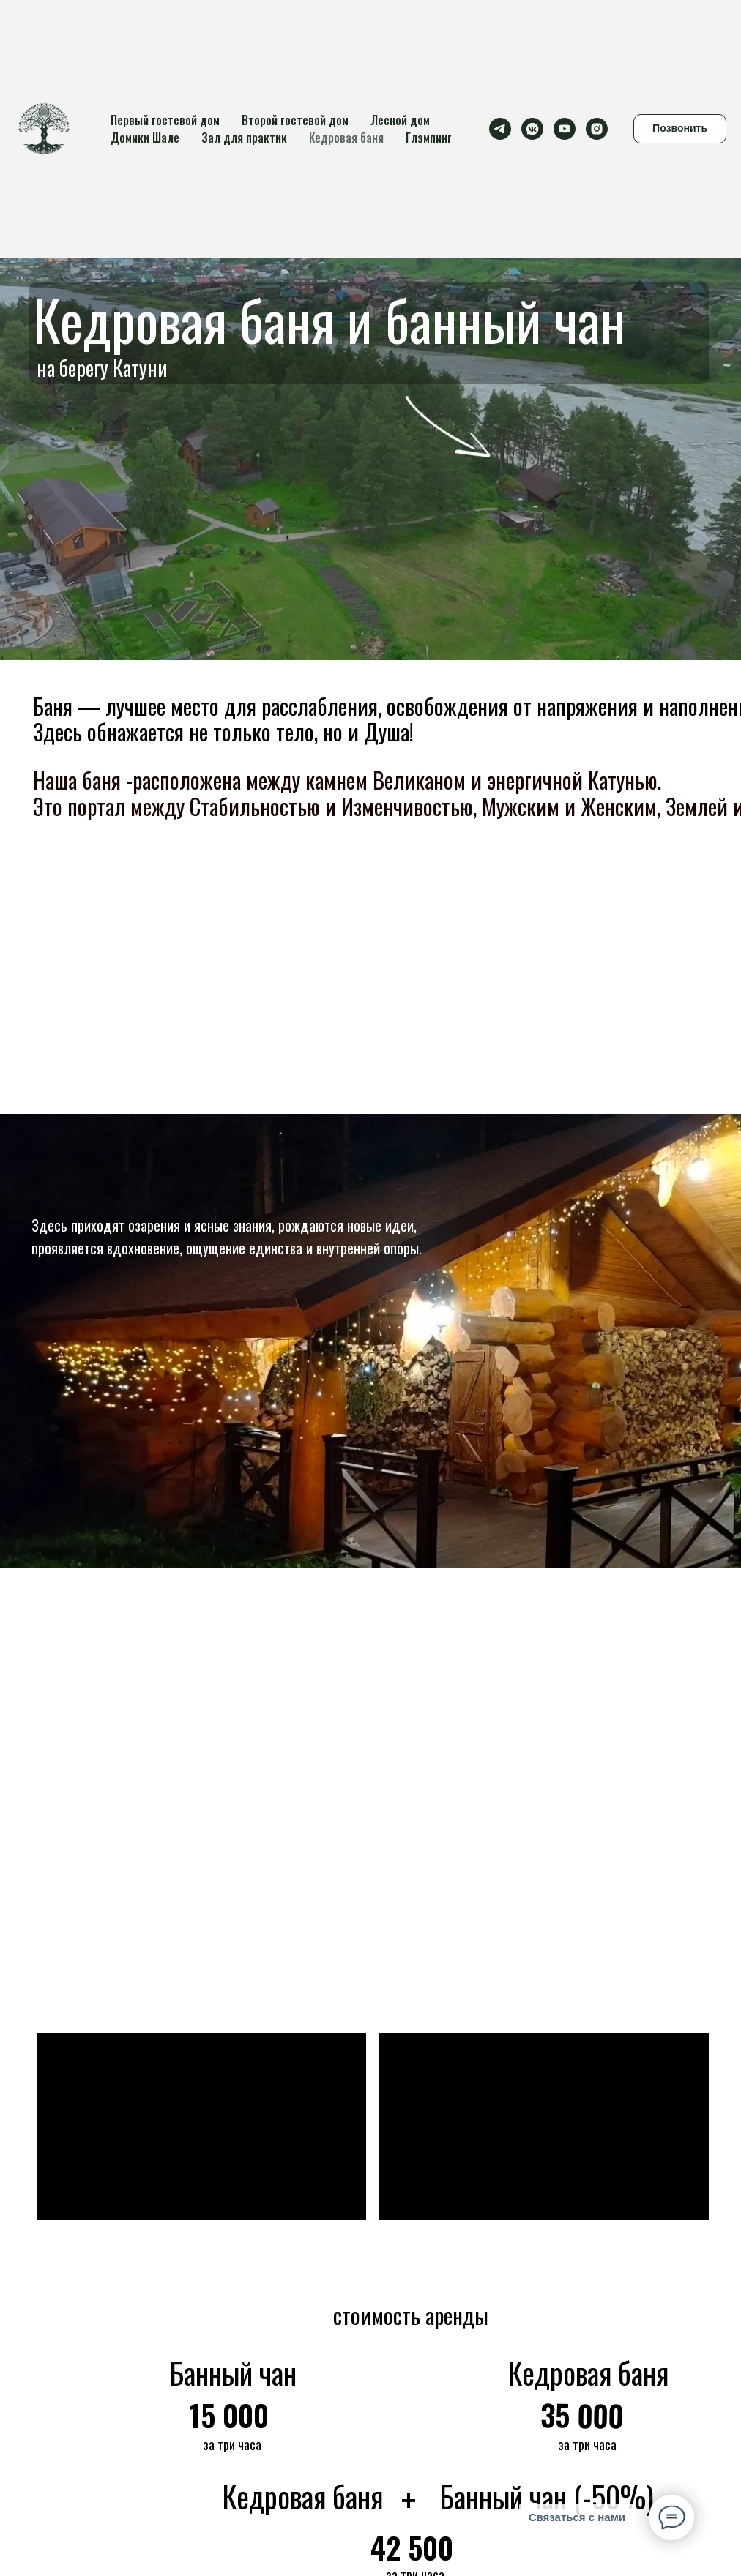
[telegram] (500, 129)
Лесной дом (400, 120)
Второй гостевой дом (295, 120)
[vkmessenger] (532, 129)
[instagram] (597, 129)
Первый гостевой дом (165, 120)
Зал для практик (244, 137)
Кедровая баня (346, 137)
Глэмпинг (429, 137)
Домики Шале (145, 137)
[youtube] (565, 129)
